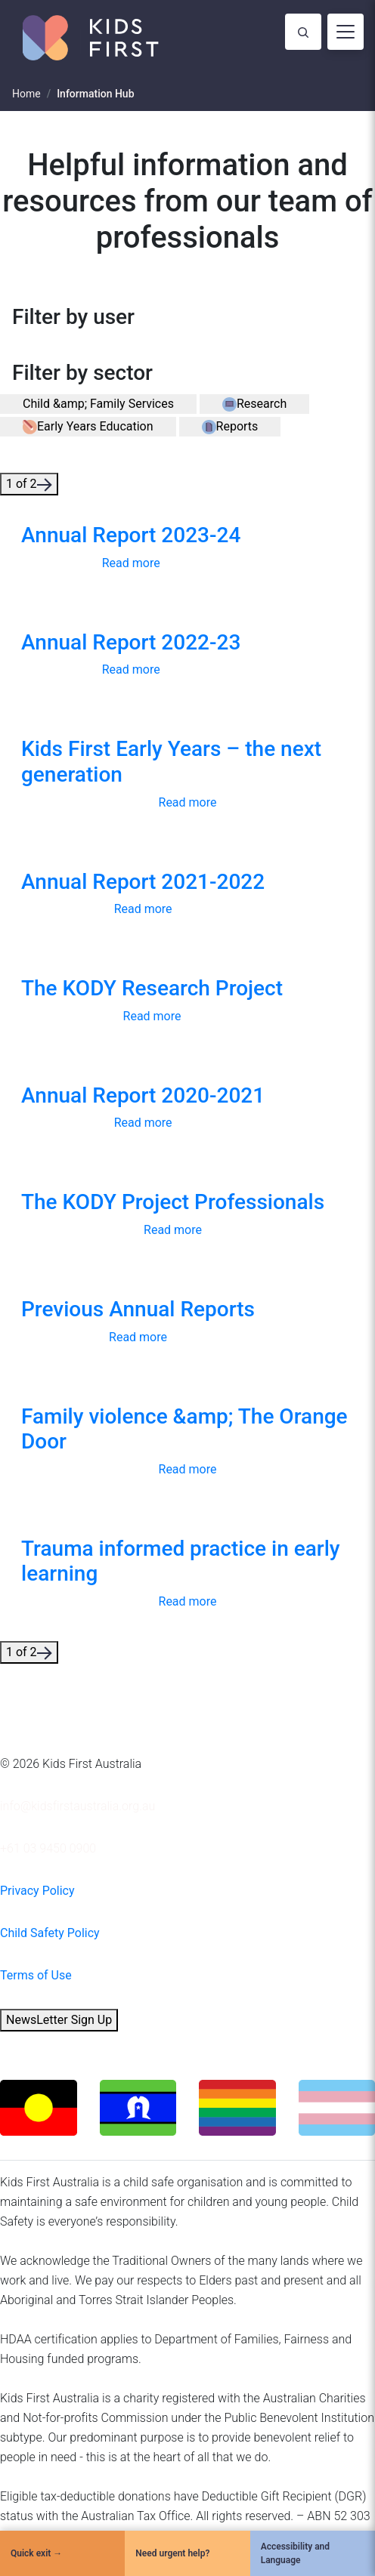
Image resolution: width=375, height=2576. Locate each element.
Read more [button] (131, 563)
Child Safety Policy (50, 1933)
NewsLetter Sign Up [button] (59, 2020)
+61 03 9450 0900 (48, 1848)
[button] (98, 404)
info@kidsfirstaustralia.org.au (77, 1806)
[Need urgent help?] (187, 2553)
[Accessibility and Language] (312, 2553)
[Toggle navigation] (345, 32)
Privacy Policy (37, 1890)
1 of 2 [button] (29, 484)
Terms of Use (36, 1975)
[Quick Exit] (62, 2553)
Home (26, 94)
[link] (131, 549)
